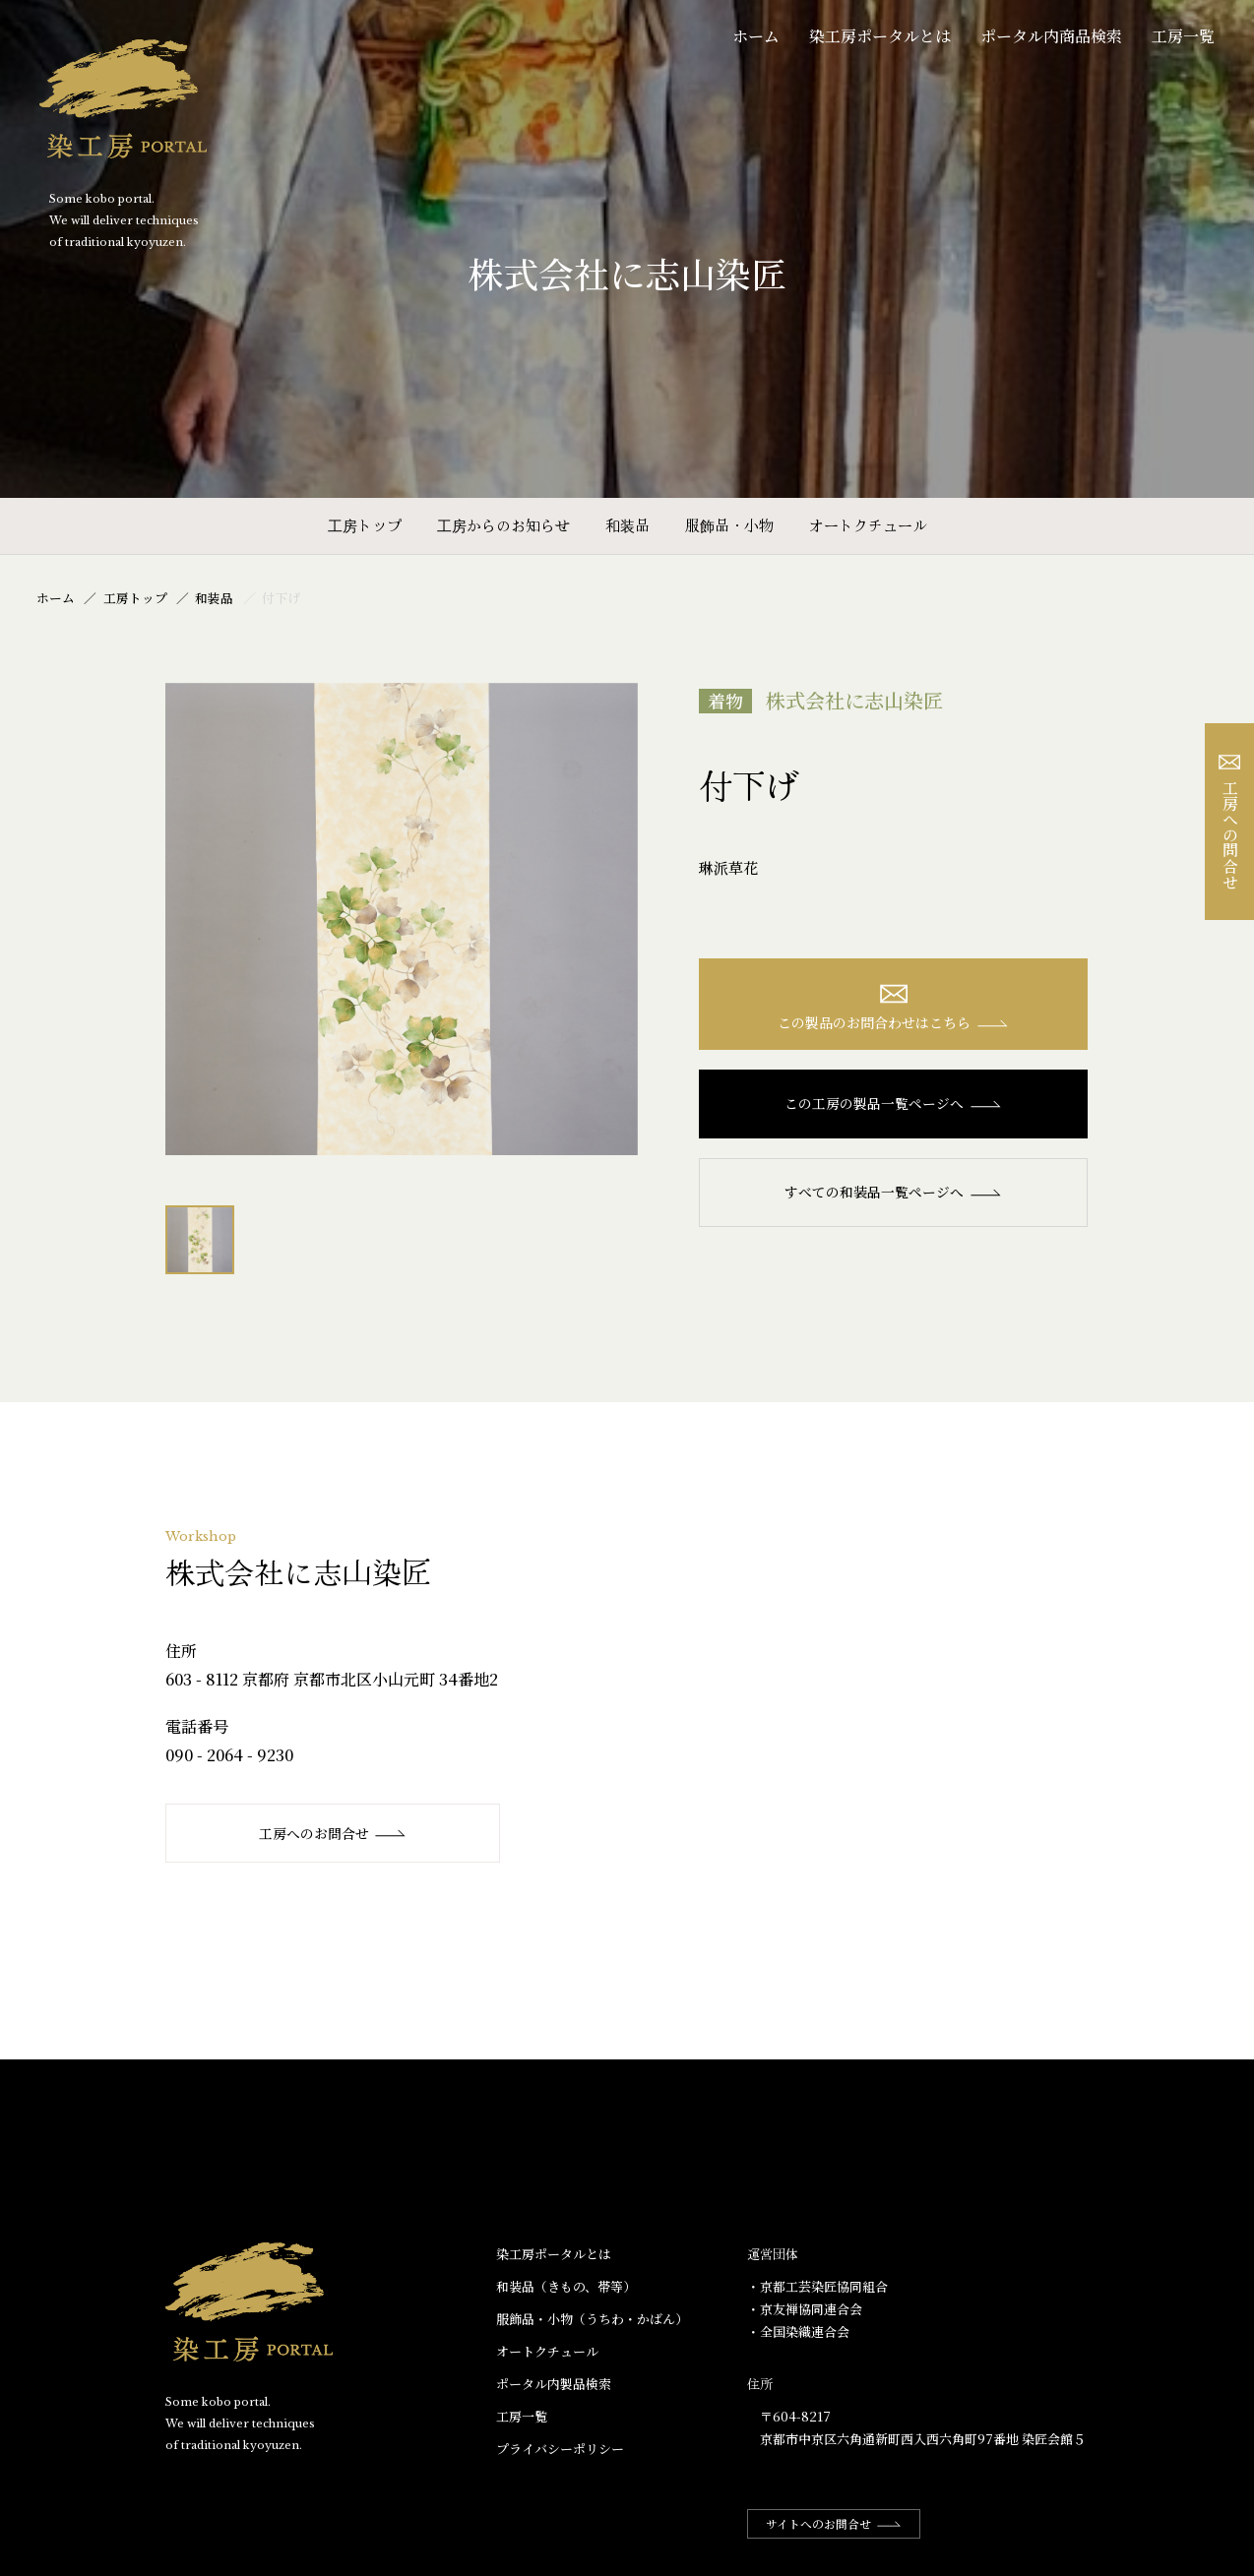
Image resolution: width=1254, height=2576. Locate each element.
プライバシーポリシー (560, 2449)
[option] (401, 919)
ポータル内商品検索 (1051, 36)
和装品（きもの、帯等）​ (566, 2286)
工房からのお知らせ (503, 525)
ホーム (756, 36)
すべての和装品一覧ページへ (893, 1192)
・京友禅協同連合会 (804, 2309)
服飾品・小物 (729, 525)
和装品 (627, 525)
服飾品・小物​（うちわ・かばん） (592, 2319)
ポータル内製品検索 (553, 2384)
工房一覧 (1183, 36)
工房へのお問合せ (333, 1833)
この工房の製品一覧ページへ (893, 1104)
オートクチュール (868, 525)
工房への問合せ (1230, 822)
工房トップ (365, 525)
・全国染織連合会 (798, 2332)
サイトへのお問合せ (836, 2524)
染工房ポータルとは (880, 36)
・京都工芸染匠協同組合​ (817, 2286)
